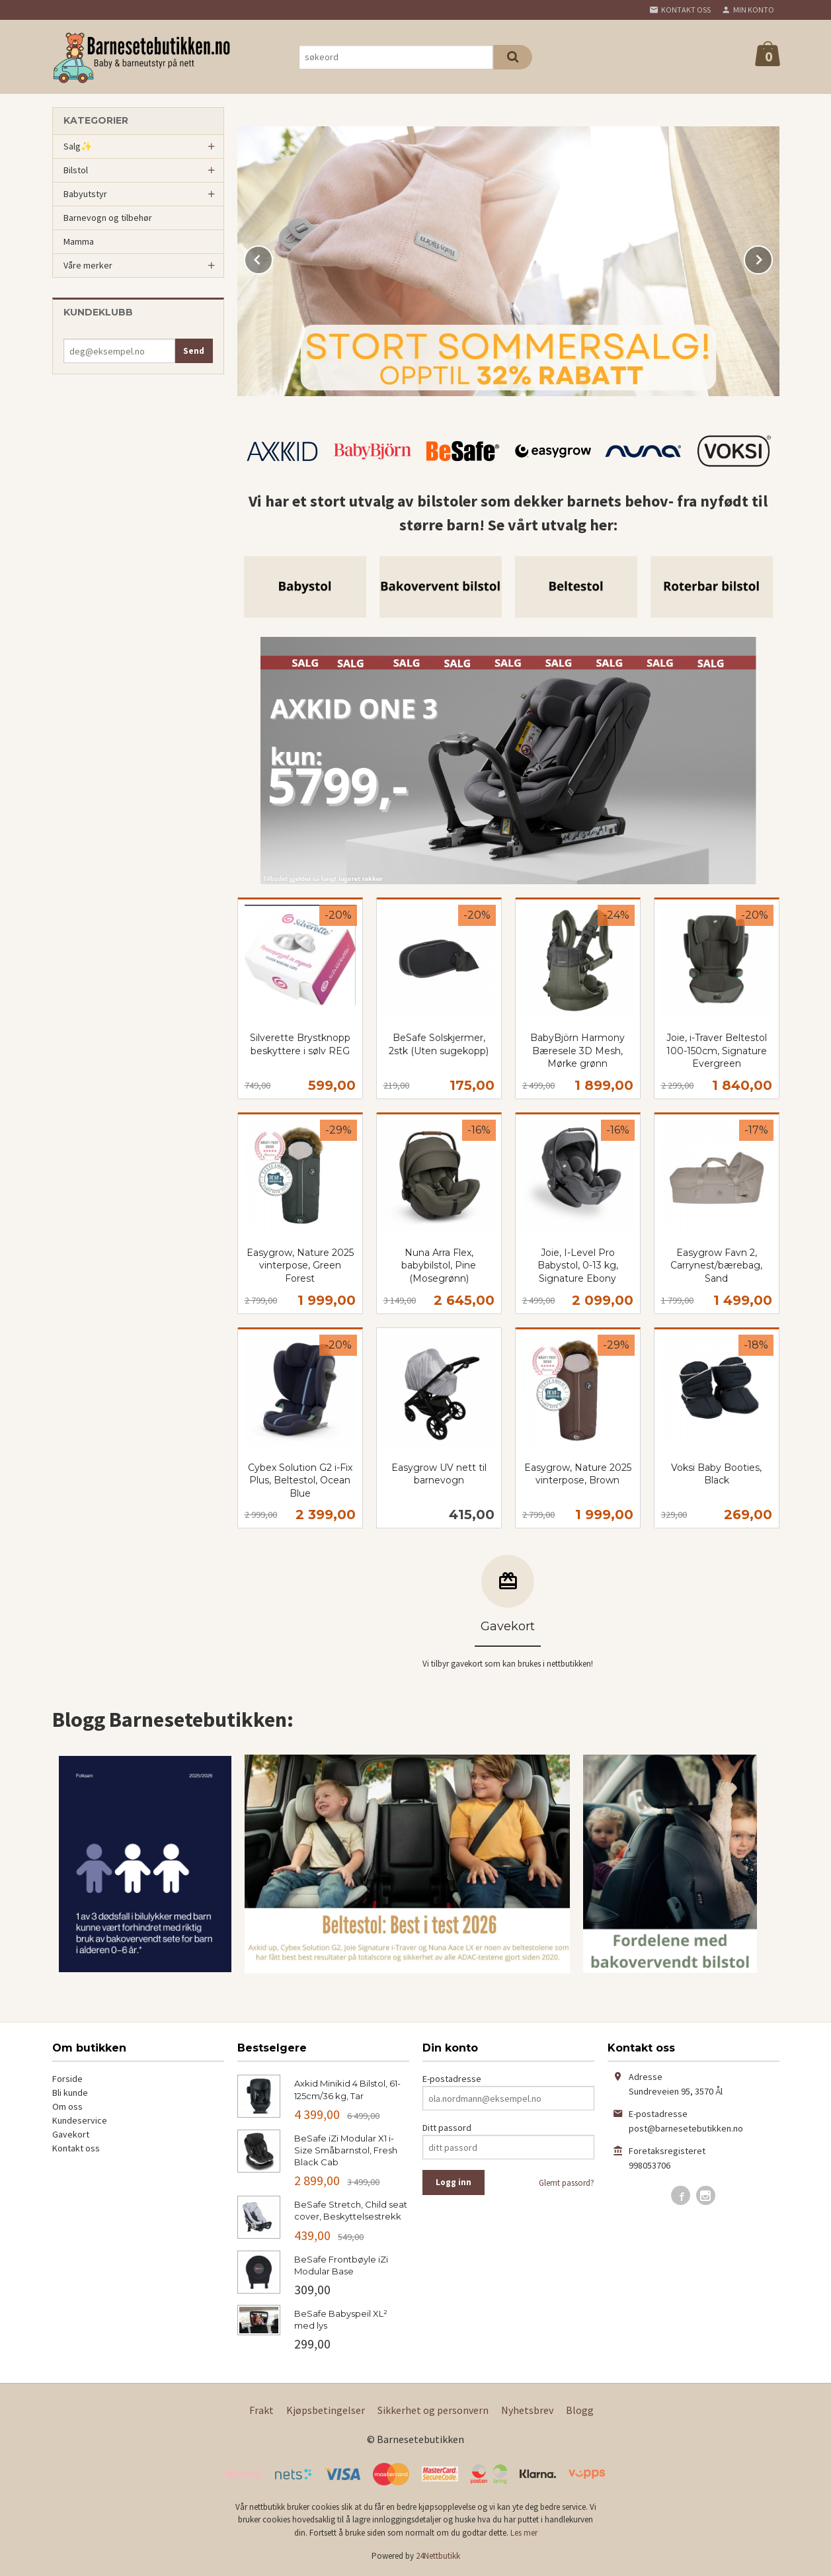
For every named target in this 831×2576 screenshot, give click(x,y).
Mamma (78, 241)
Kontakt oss (76, 2148)
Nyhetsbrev (527, 2410)
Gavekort (70, 2134)
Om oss (67, 2106)
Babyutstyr (85, 194)
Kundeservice (79, 2120)
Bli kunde (70, 2092)
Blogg (580, 2410)
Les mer (523, 2532)
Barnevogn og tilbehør (107, 218)
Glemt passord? (566, 2182)
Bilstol (75, 170)
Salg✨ (77, 146)
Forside (67, 2079)
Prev (272, 257)
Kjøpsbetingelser (325, 2410)
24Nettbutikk (438, 2555)
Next (772, 257)
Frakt (261, 2410)
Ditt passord (446, 2128)
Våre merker (87, 265)
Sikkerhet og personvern (433, 2410)
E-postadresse (451, 2079)
